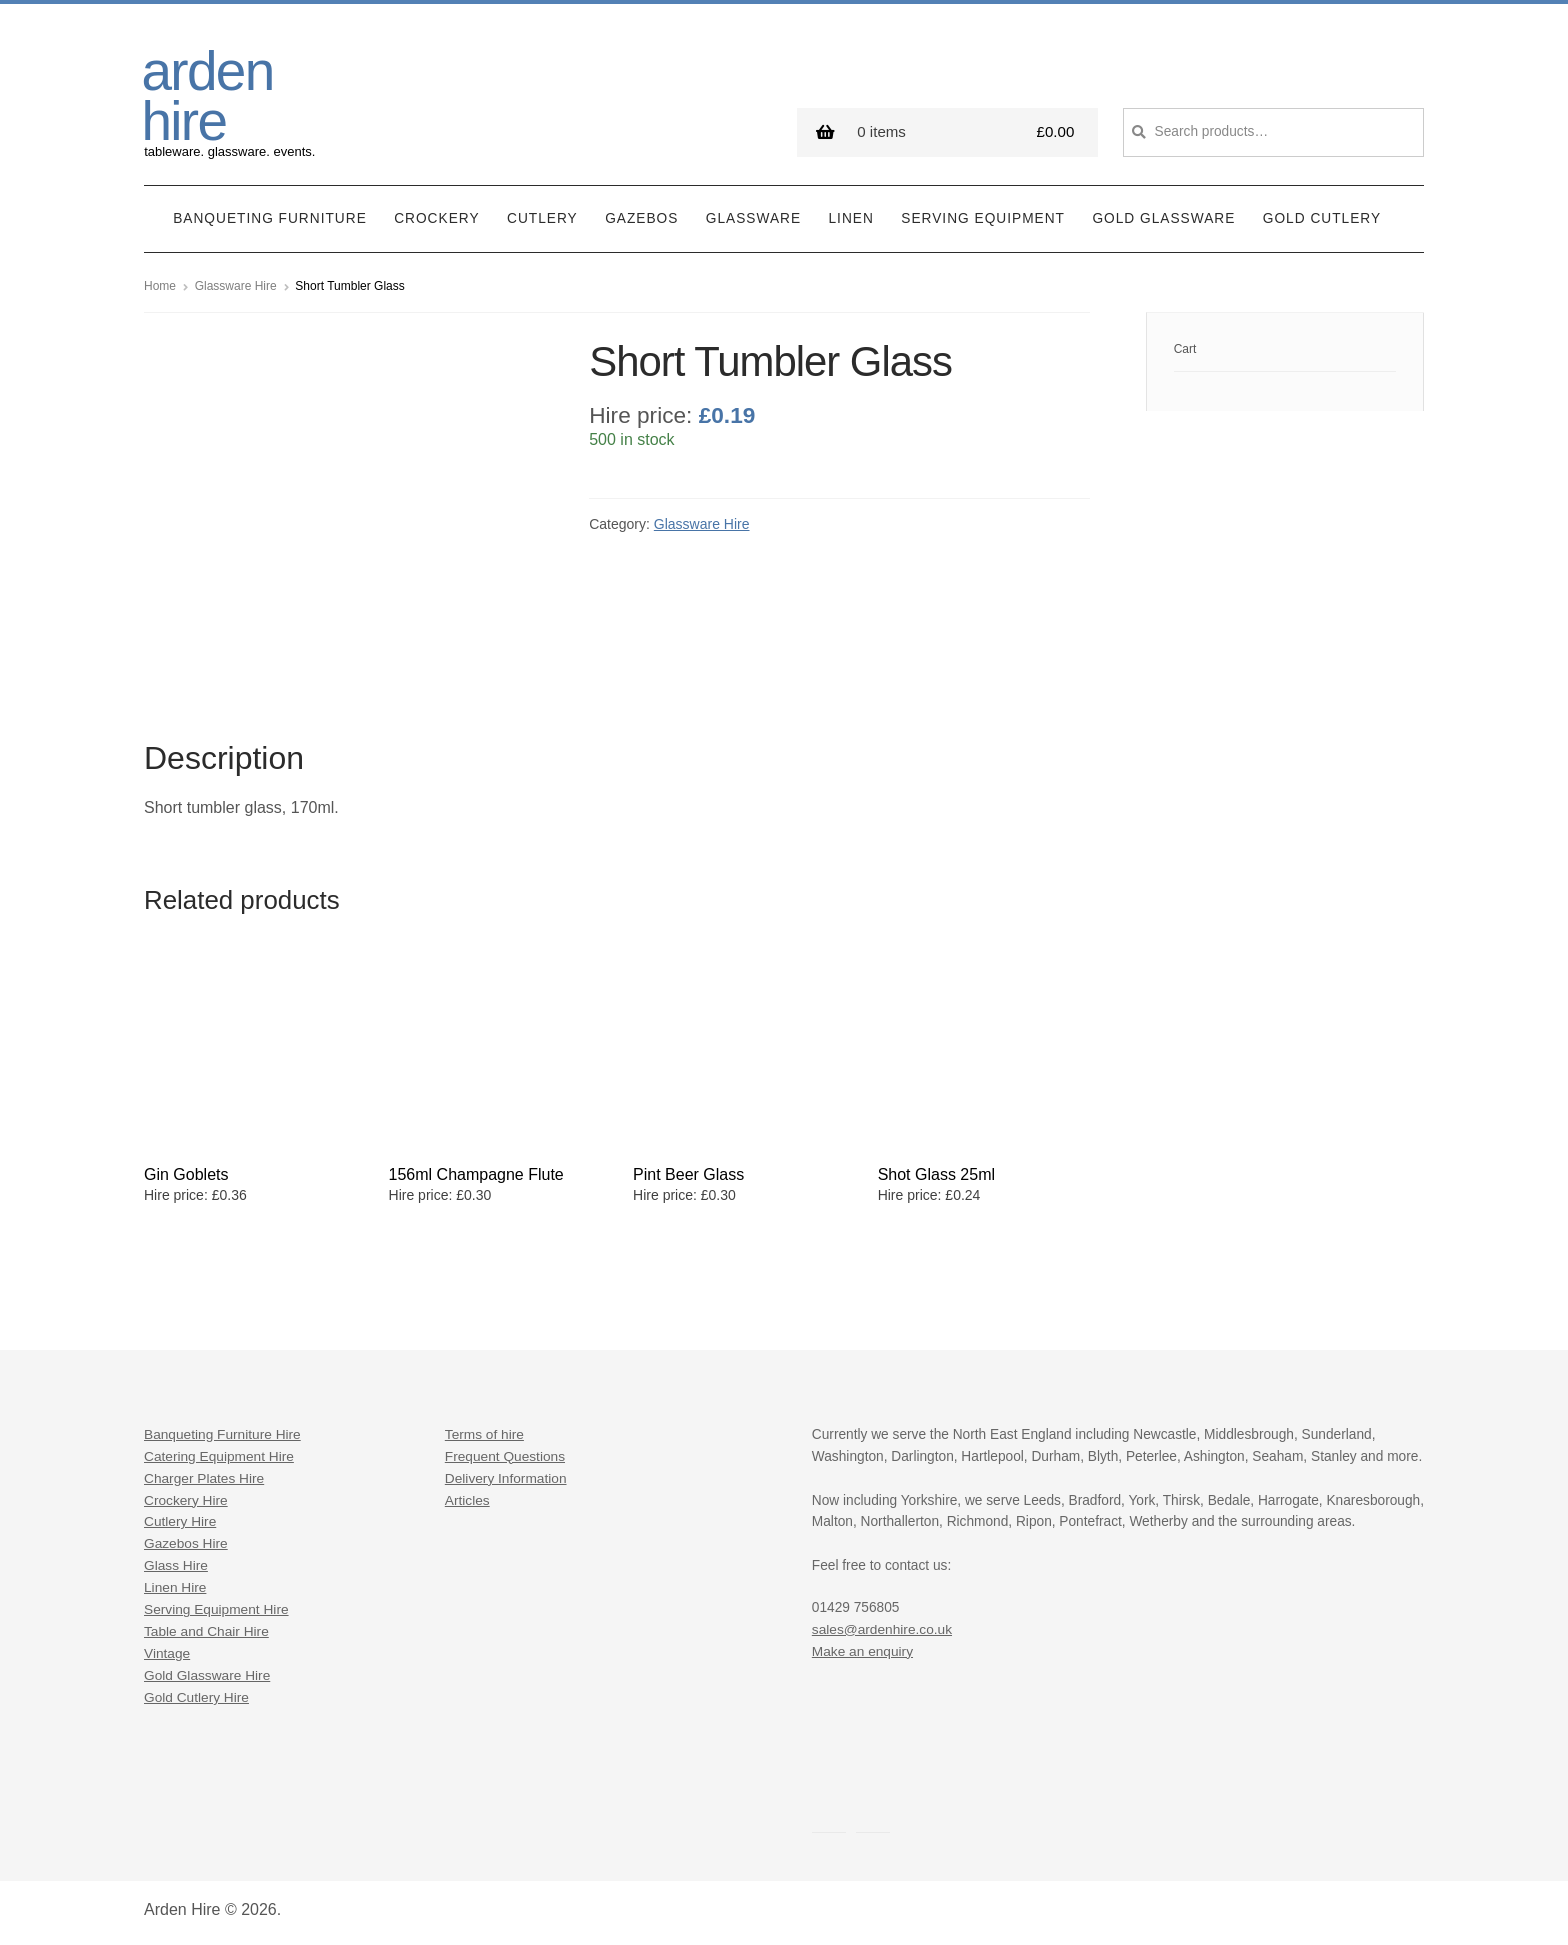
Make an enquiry (862, 1650)
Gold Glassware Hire (207, 1675)
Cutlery (542, 218)
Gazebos (641, 218)
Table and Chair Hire (206, 1631)
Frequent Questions (505, 1455)
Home (160, 286)
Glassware (753, 218)
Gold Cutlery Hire (196, 1697)
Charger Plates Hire (204, 1477)
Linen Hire (175, 1587)
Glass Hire (176, 1565)
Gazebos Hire (186, 1543)
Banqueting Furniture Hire (222, 1433)
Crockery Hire (186, 1499)
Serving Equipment (983, 218)
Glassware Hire (236, 286)
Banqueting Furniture (270, 218)
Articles (467, 1499)
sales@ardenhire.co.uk (882, 1628)
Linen (851, 218)
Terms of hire (484, 1433)
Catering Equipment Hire (219, 1455)
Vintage (167, 1653)
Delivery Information (506, 1477)
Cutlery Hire (180, 1521)
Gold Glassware (1163, 218)
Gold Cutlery (1322, 218)
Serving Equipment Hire (216, 1609)
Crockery (436, 218)
